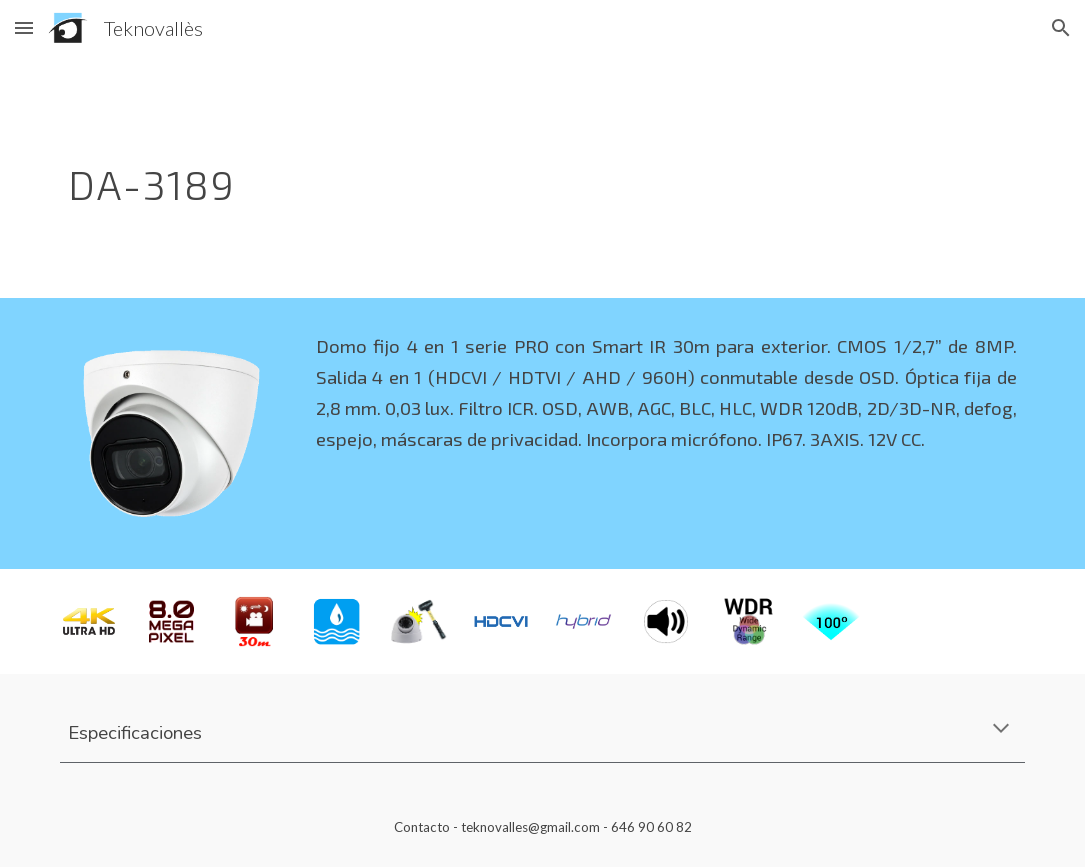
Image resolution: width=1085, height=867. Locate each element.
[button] (24, 27)
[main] (459, 177)
